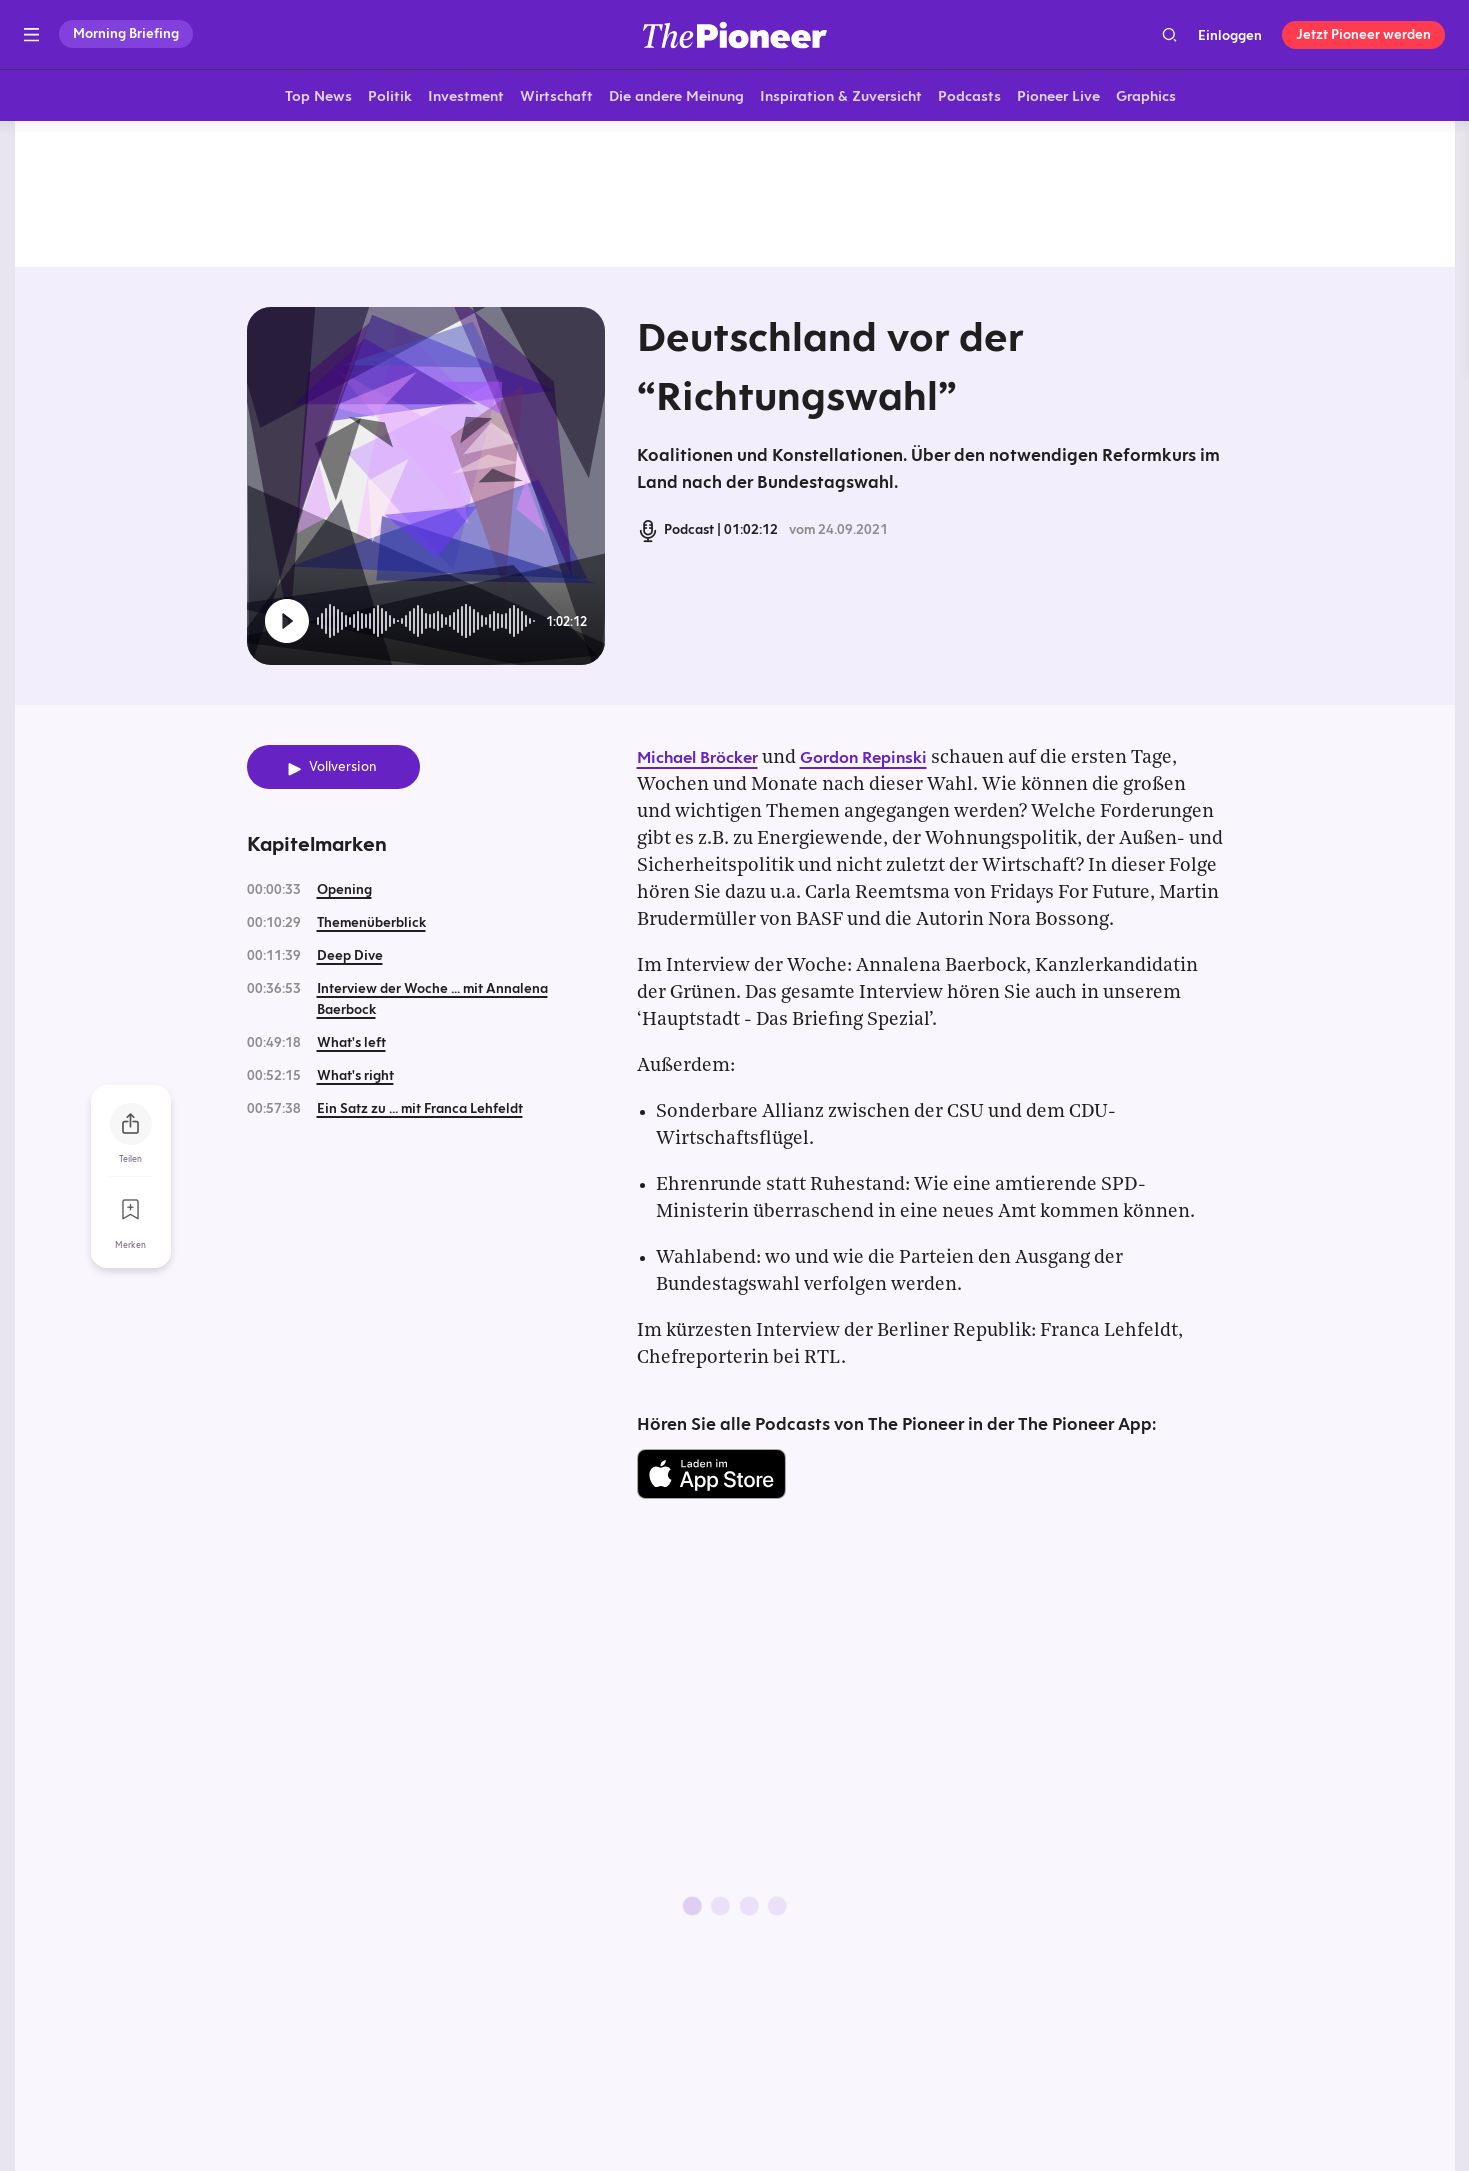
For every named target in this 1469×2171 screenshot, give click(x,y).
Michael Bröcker (697, 760)
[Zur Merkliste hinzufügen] (131, 1211)
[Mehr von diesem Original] (735, 195)
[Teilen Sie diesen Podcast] (131, 1125)
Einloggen (1230, 35)
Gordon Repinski (863, 760)
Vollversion (343, 769)
